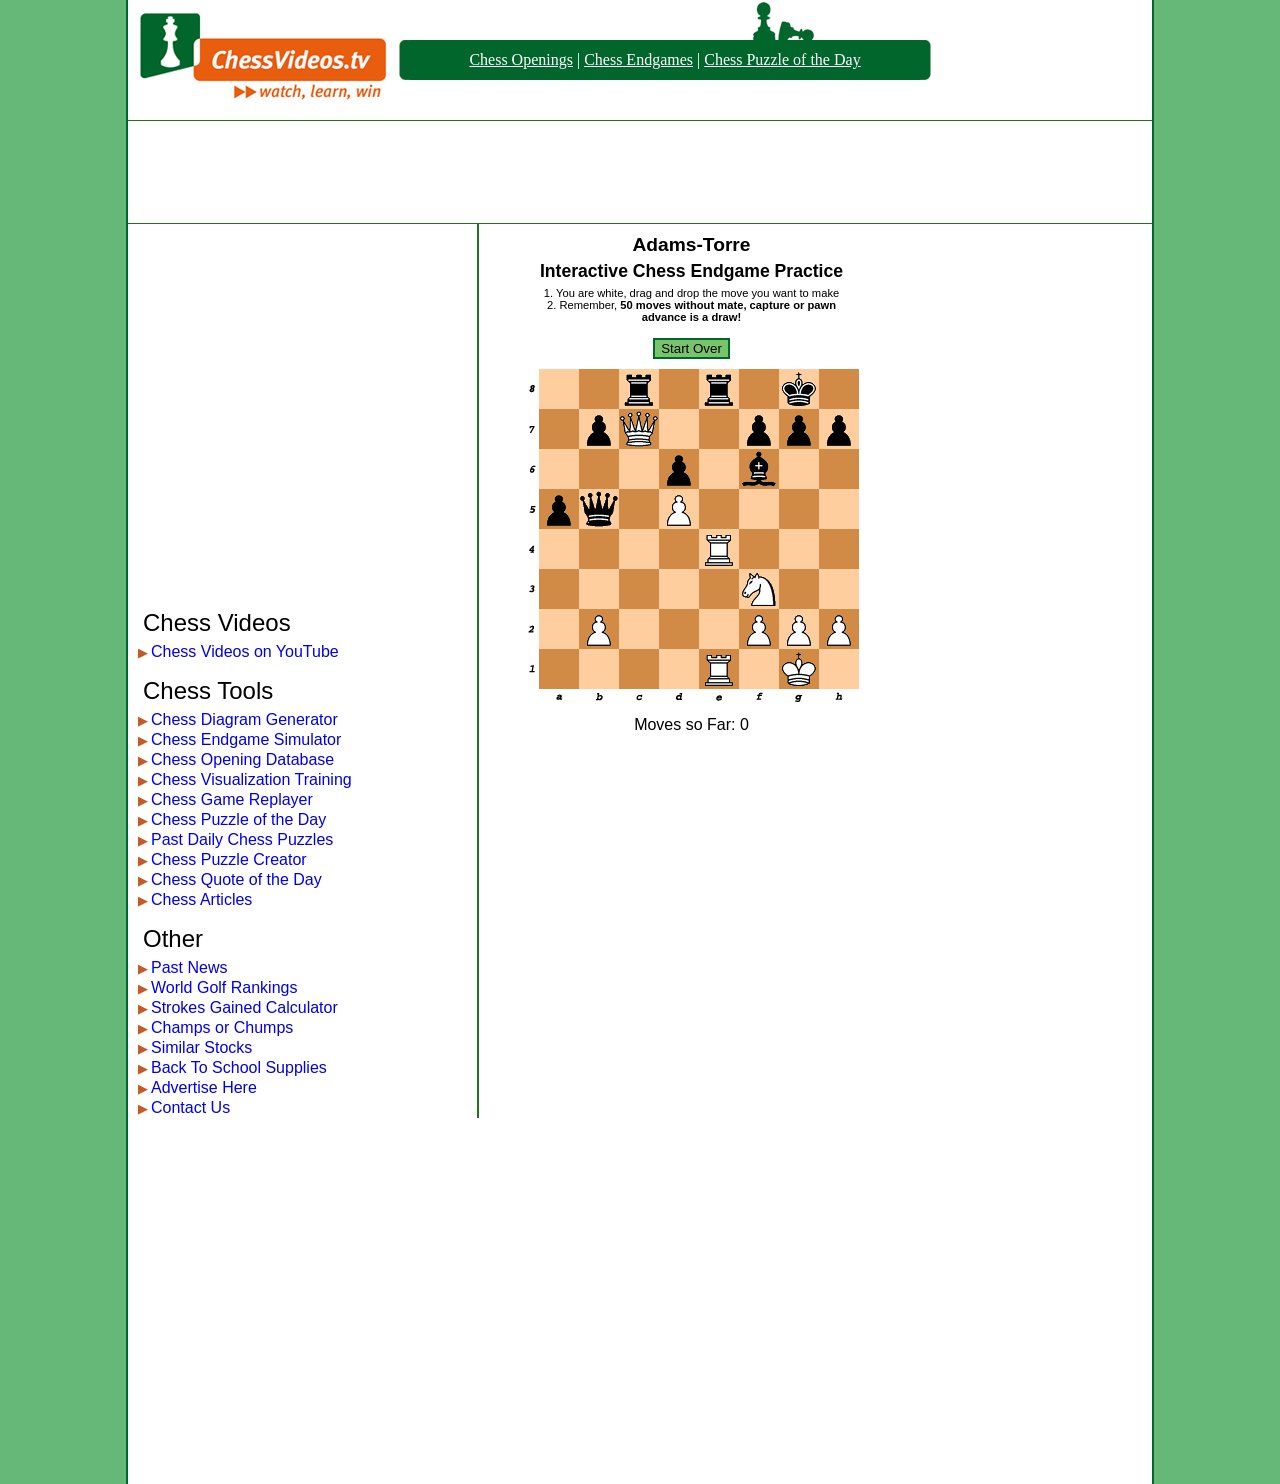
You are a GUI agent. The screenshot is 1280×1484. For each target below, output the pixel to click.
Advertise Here (204, 1087)
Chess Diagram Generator (244, 719)
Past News (189, 967)
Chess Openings (521, 59)
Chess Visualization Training (251, 779)
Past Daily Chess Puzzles (242, 839)
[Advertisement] (640, 172)
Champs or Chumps (222, 1027)
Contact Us (190, 1107)
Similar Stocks (201, 1047)
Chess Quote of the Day (236, 879)
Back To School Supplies (239, 1067)
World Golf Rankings (224, 987)
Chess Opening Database (242, 759)
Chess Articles (201, 899)
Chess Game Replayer (232, 799)
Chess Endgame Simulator (246, 739)
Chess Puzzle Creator (229, 859)
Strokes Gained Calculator (244, 1007)
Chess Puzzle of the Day (782, 59)
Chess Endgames (638, 59)
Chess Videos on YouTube (245, 651)
